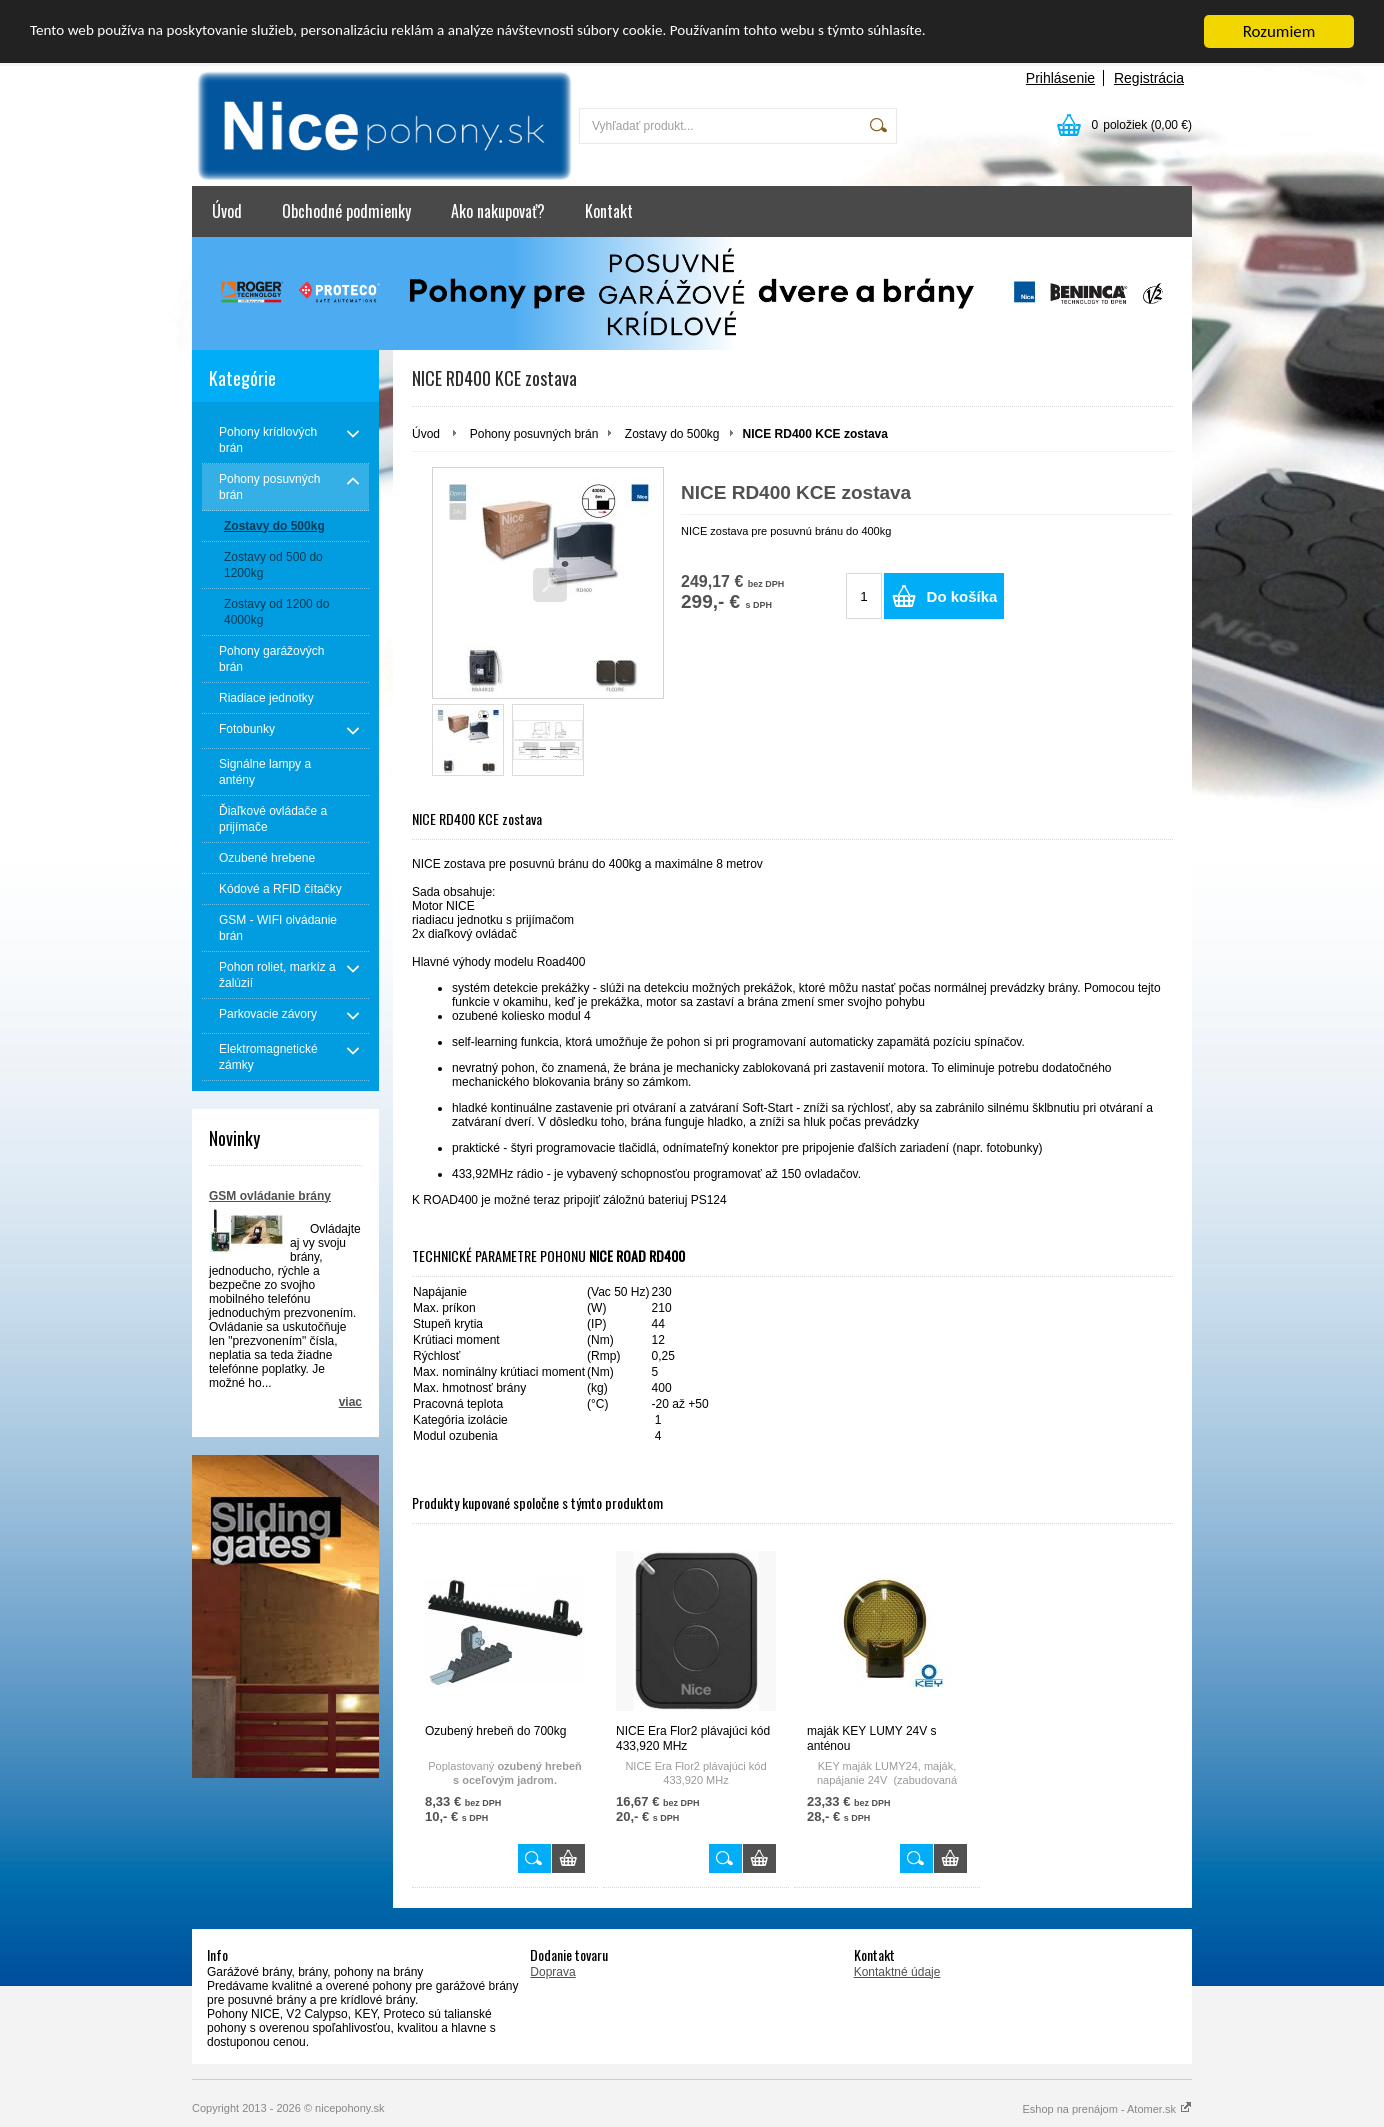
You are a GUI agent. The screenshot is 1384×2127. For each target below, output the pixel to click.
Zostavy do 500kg (672, 433)
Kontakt (609, 211)
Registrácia (1149, 78)
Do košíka (962, 596)
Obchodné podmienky (346, 211)
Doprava (552, 1971)
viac (350, 1401)
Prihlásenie (1060, 78)
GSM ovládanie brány (270, 1195)
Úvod (227, 211)
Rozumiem (1279, 31)
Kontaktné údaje (897, 1971)
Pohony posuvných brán (534, 433)
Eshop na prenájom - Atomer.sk (1107, 2108)
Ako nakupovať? (498, 211)
